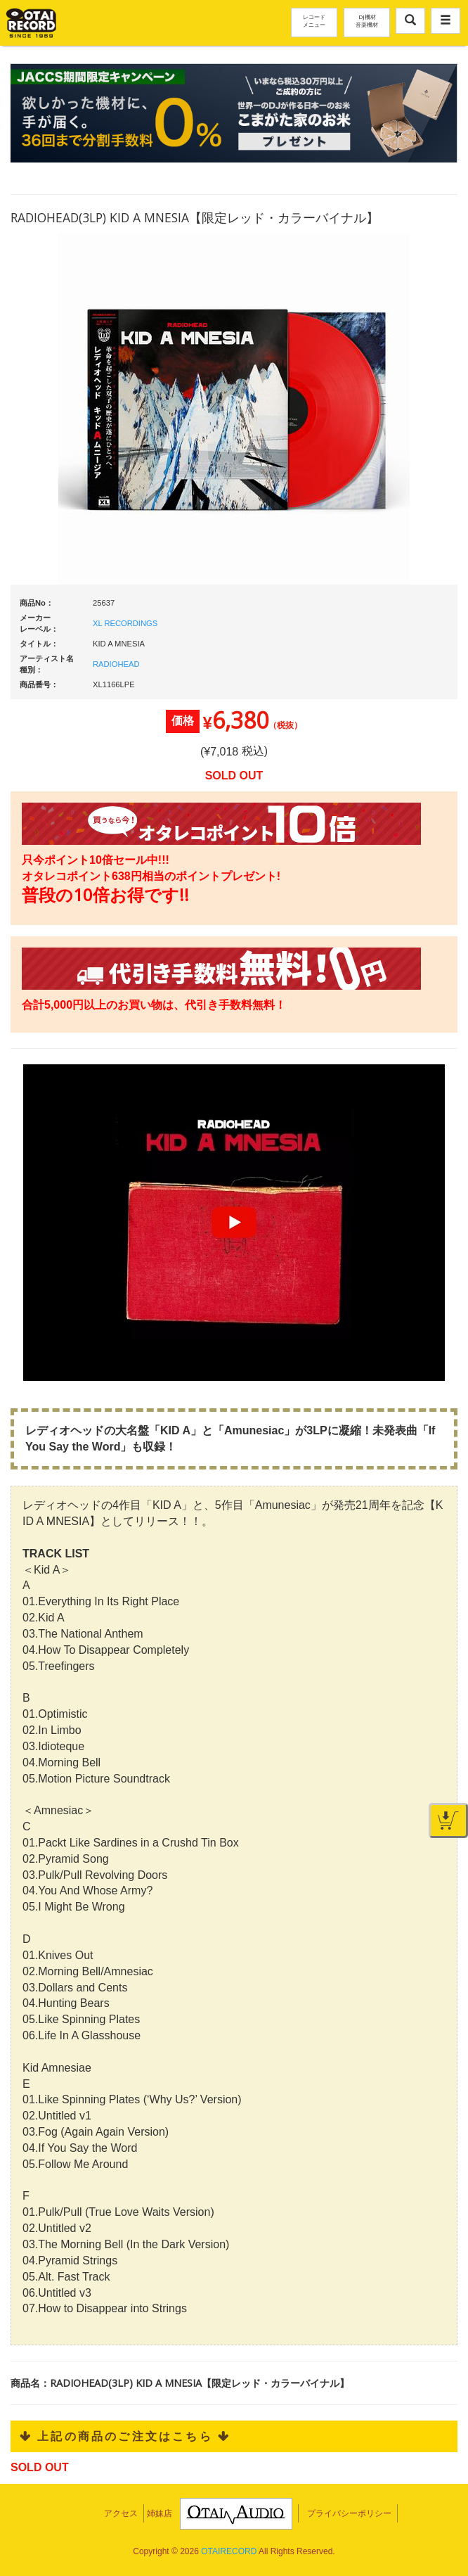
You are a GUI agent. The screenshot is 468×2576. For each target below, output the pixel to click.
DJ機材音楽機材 (367, 20)
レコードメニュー (314, 20)
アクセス (121, 2513)
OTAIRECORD (228, 2551)
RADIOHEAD (116, 664)
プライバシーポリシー (349, 2513)
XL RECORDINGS (125, 623)
